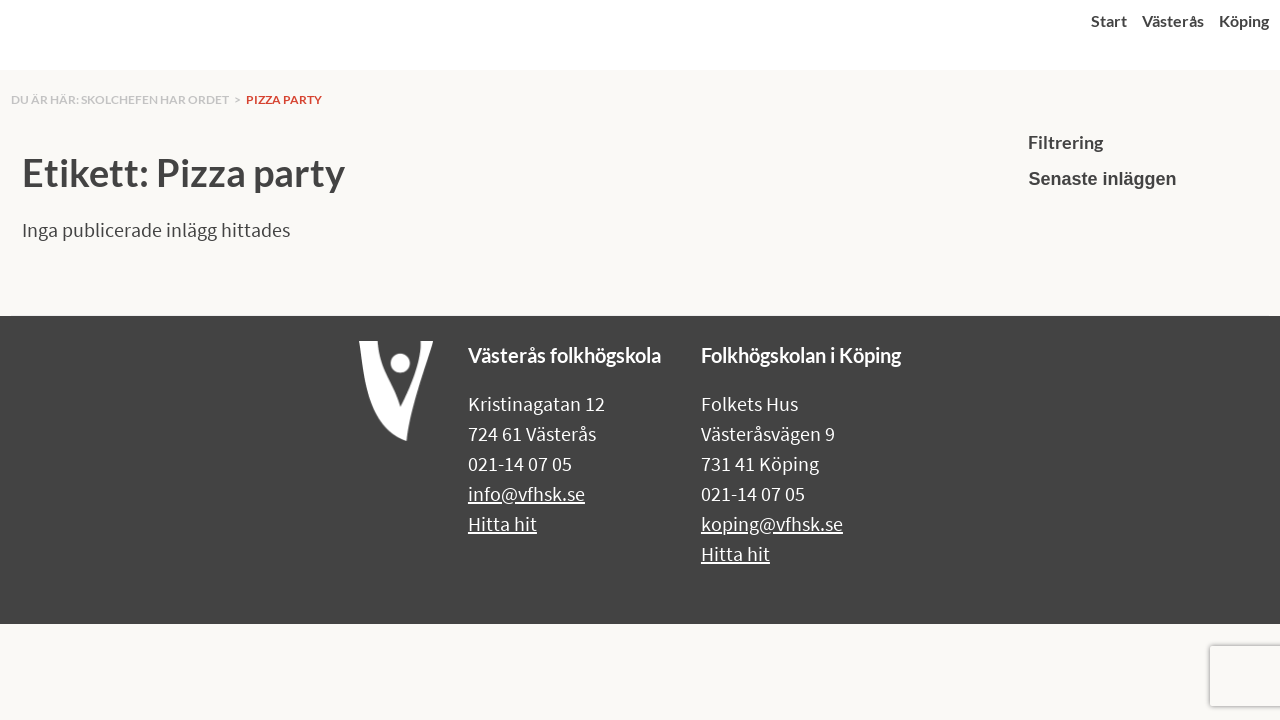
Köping (1244, 20)
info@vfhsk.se (526, 493)
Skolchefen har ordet (155, 99)
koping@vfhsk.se (772, 523)
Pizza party (284, 99)
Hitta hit (502, 523)
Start (1109, 20)
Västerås (1173, 20)
